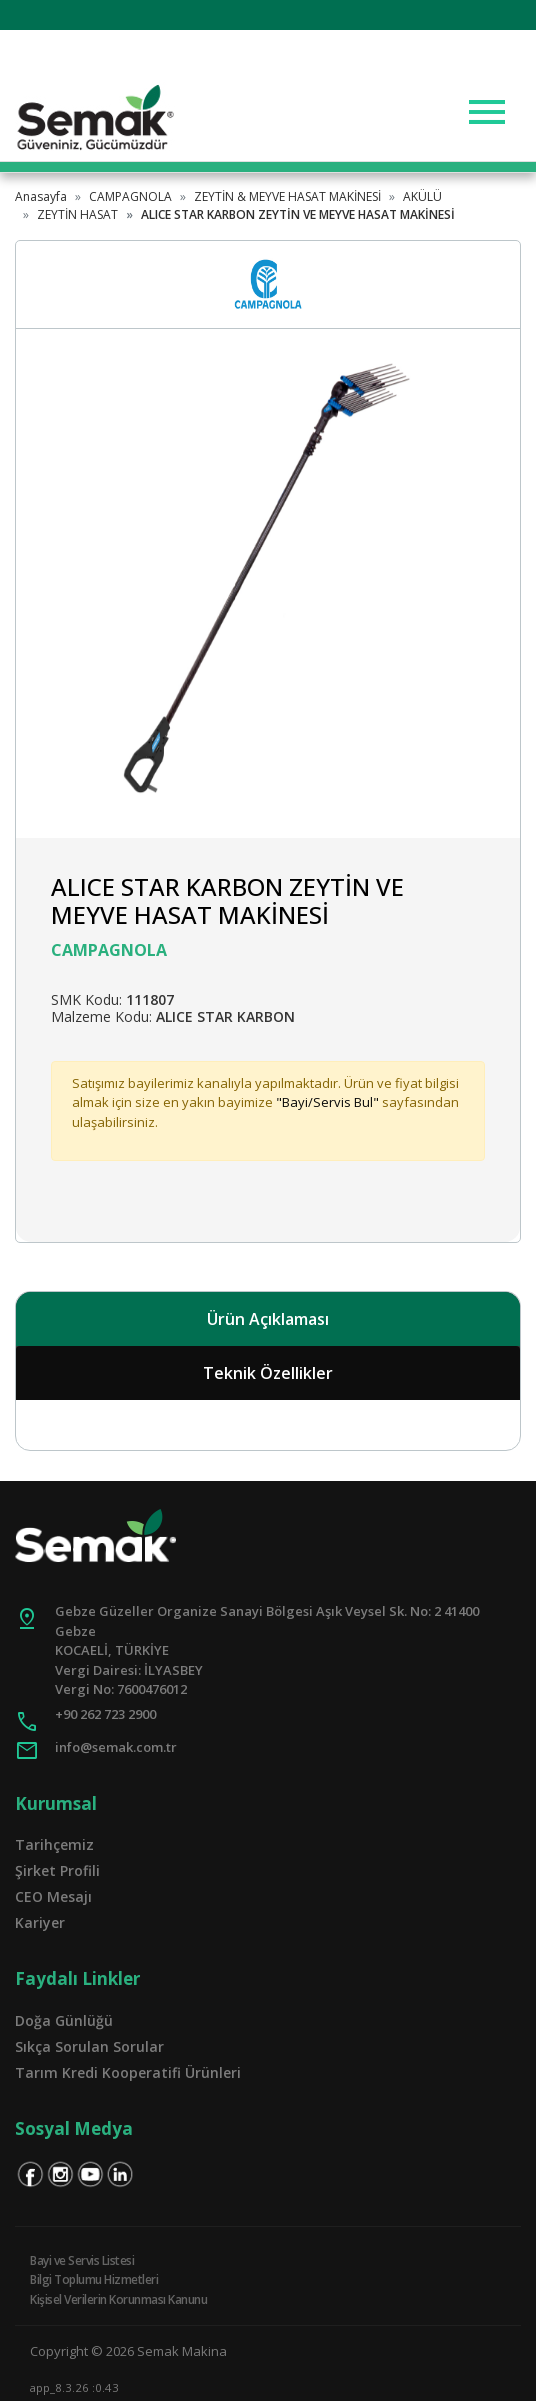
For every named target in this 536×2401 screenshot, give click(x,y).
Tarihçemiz (54, 1844)
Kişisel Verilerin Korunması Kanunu (118, 2299)
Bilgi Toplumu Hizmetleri (94, 2279)
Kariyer (40, 1922)
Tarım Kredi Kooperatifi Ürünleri (128, 2072)
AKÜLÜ (422, 196)
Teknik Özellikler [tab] (268, 1373)
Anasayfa (41, 196)
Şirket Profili (57, 1870)
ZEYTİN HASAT (77, 214)
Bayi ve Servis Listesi (82, 2260)
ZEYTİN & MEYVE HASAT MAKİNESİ (287, 196)
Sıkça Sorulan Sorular (89, 2046)
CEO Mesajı (53, 1896)
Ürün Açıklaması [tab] (268, 1319)
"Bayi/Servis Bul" (327, 1102)
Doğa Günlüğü (64, 2020)
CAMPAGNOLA (130, 196)
